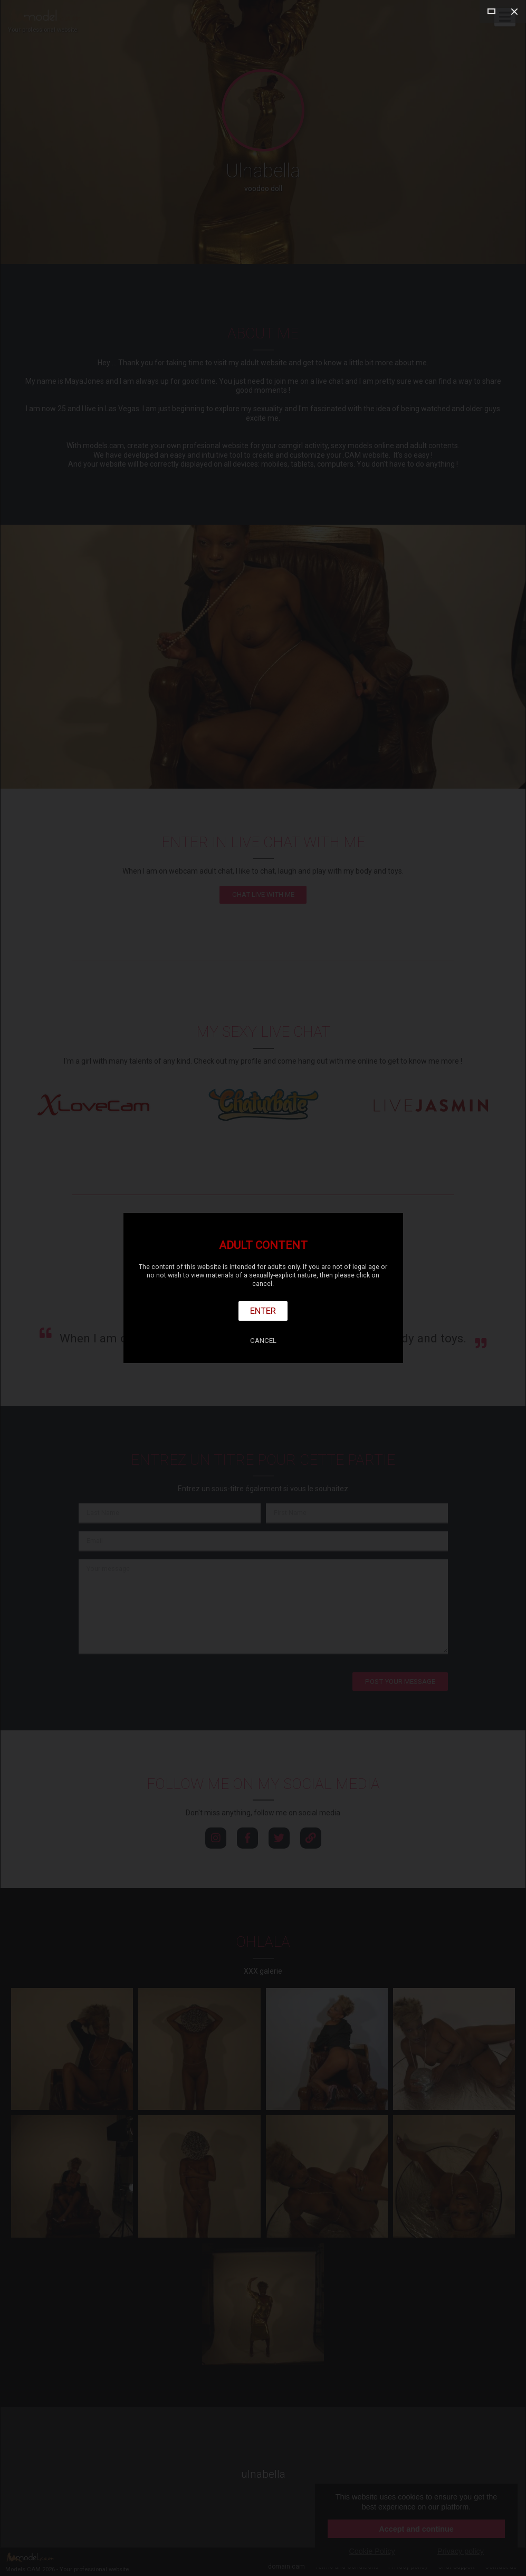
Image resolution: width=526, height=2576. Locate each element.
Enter (263, 1310)
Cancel (263, 1340)
